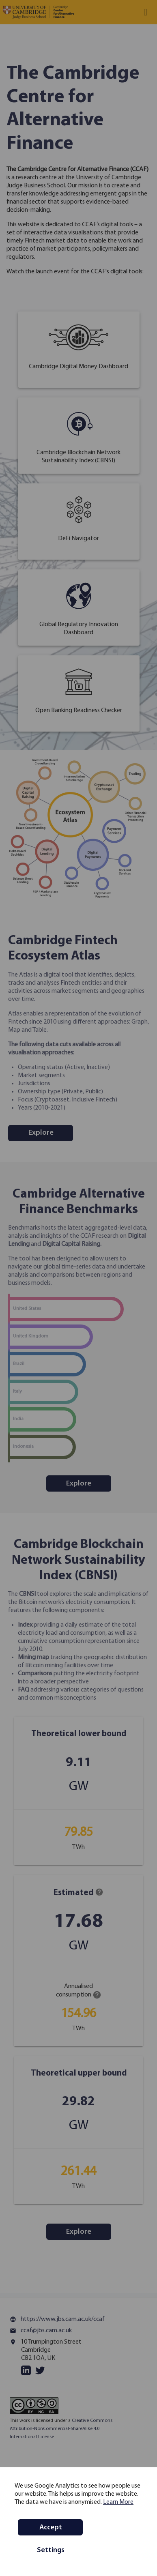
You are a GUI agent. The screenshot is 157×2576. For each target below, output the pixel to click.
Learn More (118, 2502)
